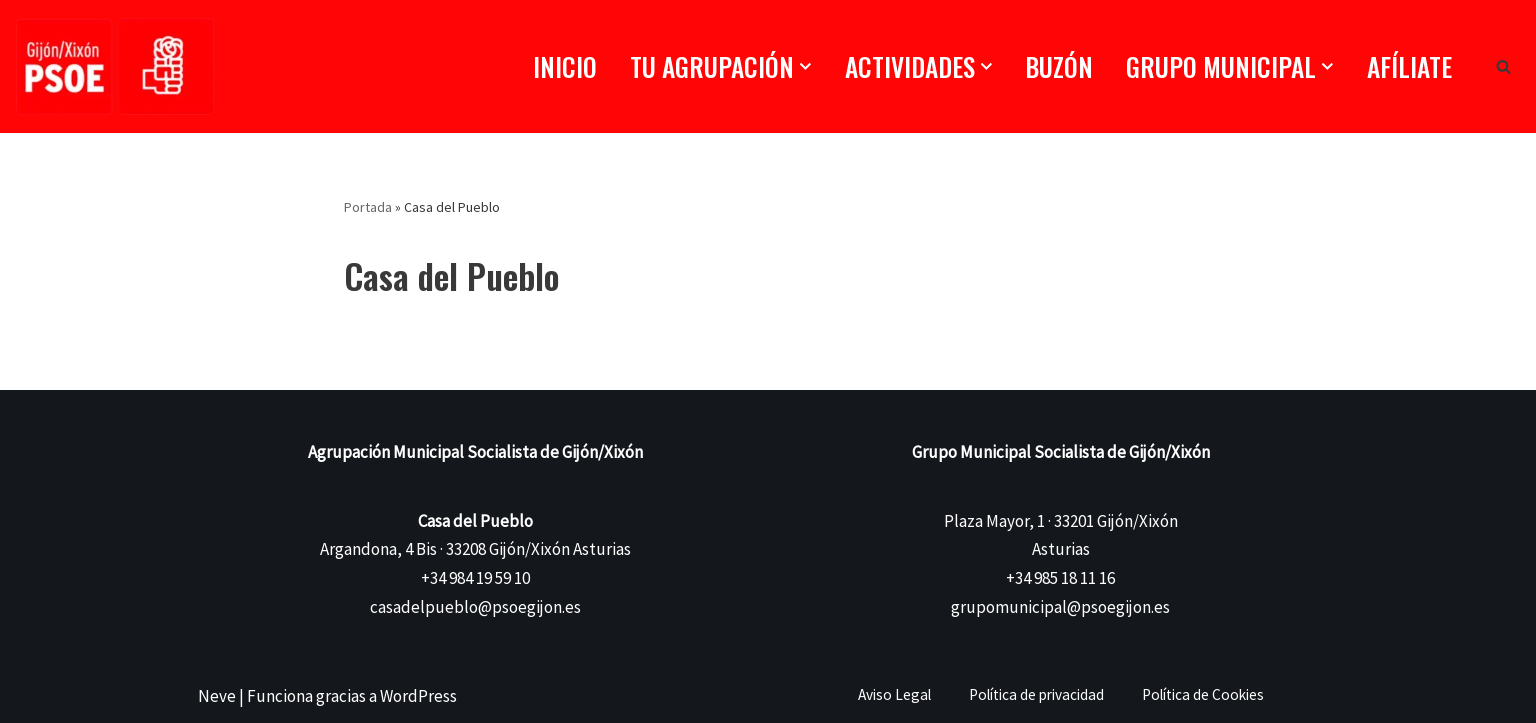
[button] (805, 66)
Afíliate (1409, 66)
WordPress (418, 696)
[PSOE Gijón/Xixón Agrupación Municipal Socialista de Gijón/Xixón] (115, 66)
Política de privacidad (1036, 694)
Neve (217, 696)
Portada (368, 207)
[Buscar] (1503, 66)
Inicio (565, 66)
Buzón (1059, 66)
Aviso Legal (894, 694)
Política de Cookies (1203, 694)
